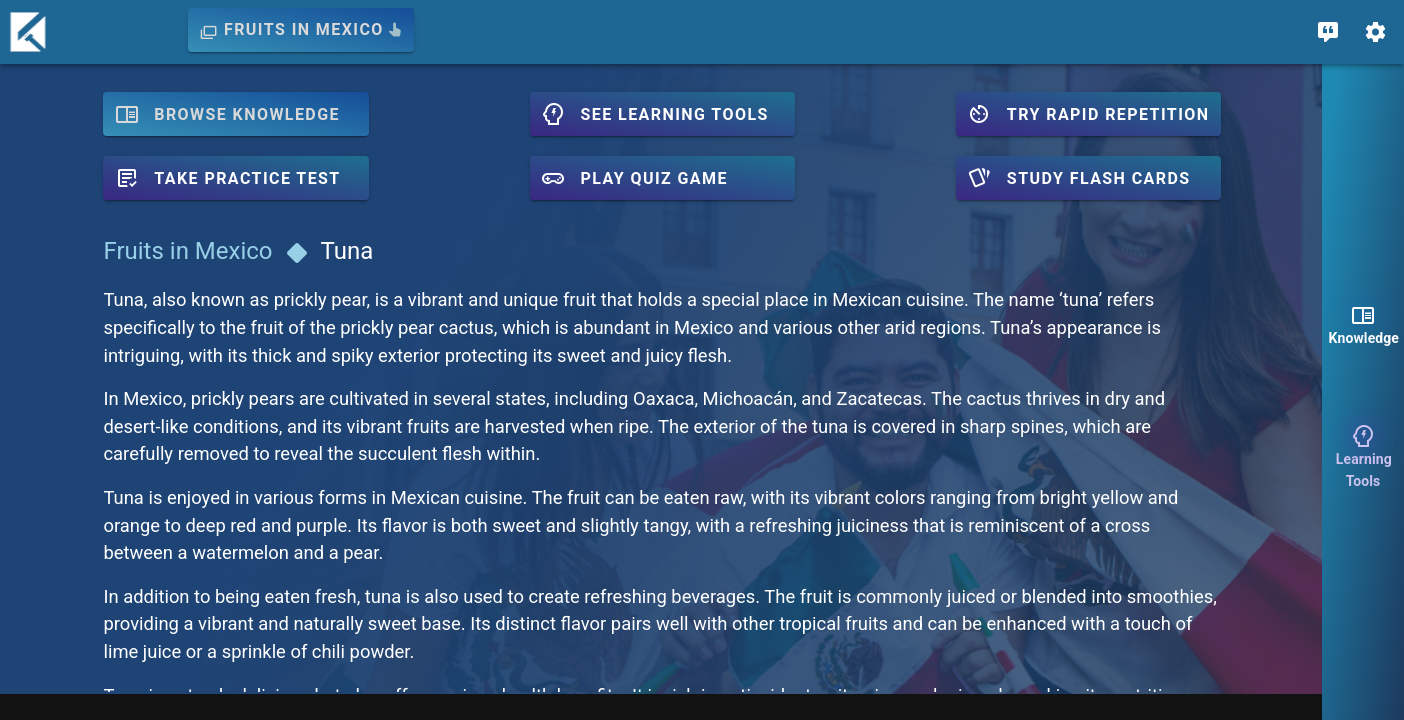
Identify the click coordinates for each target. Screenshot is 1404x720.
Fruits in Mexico (186, 251)
